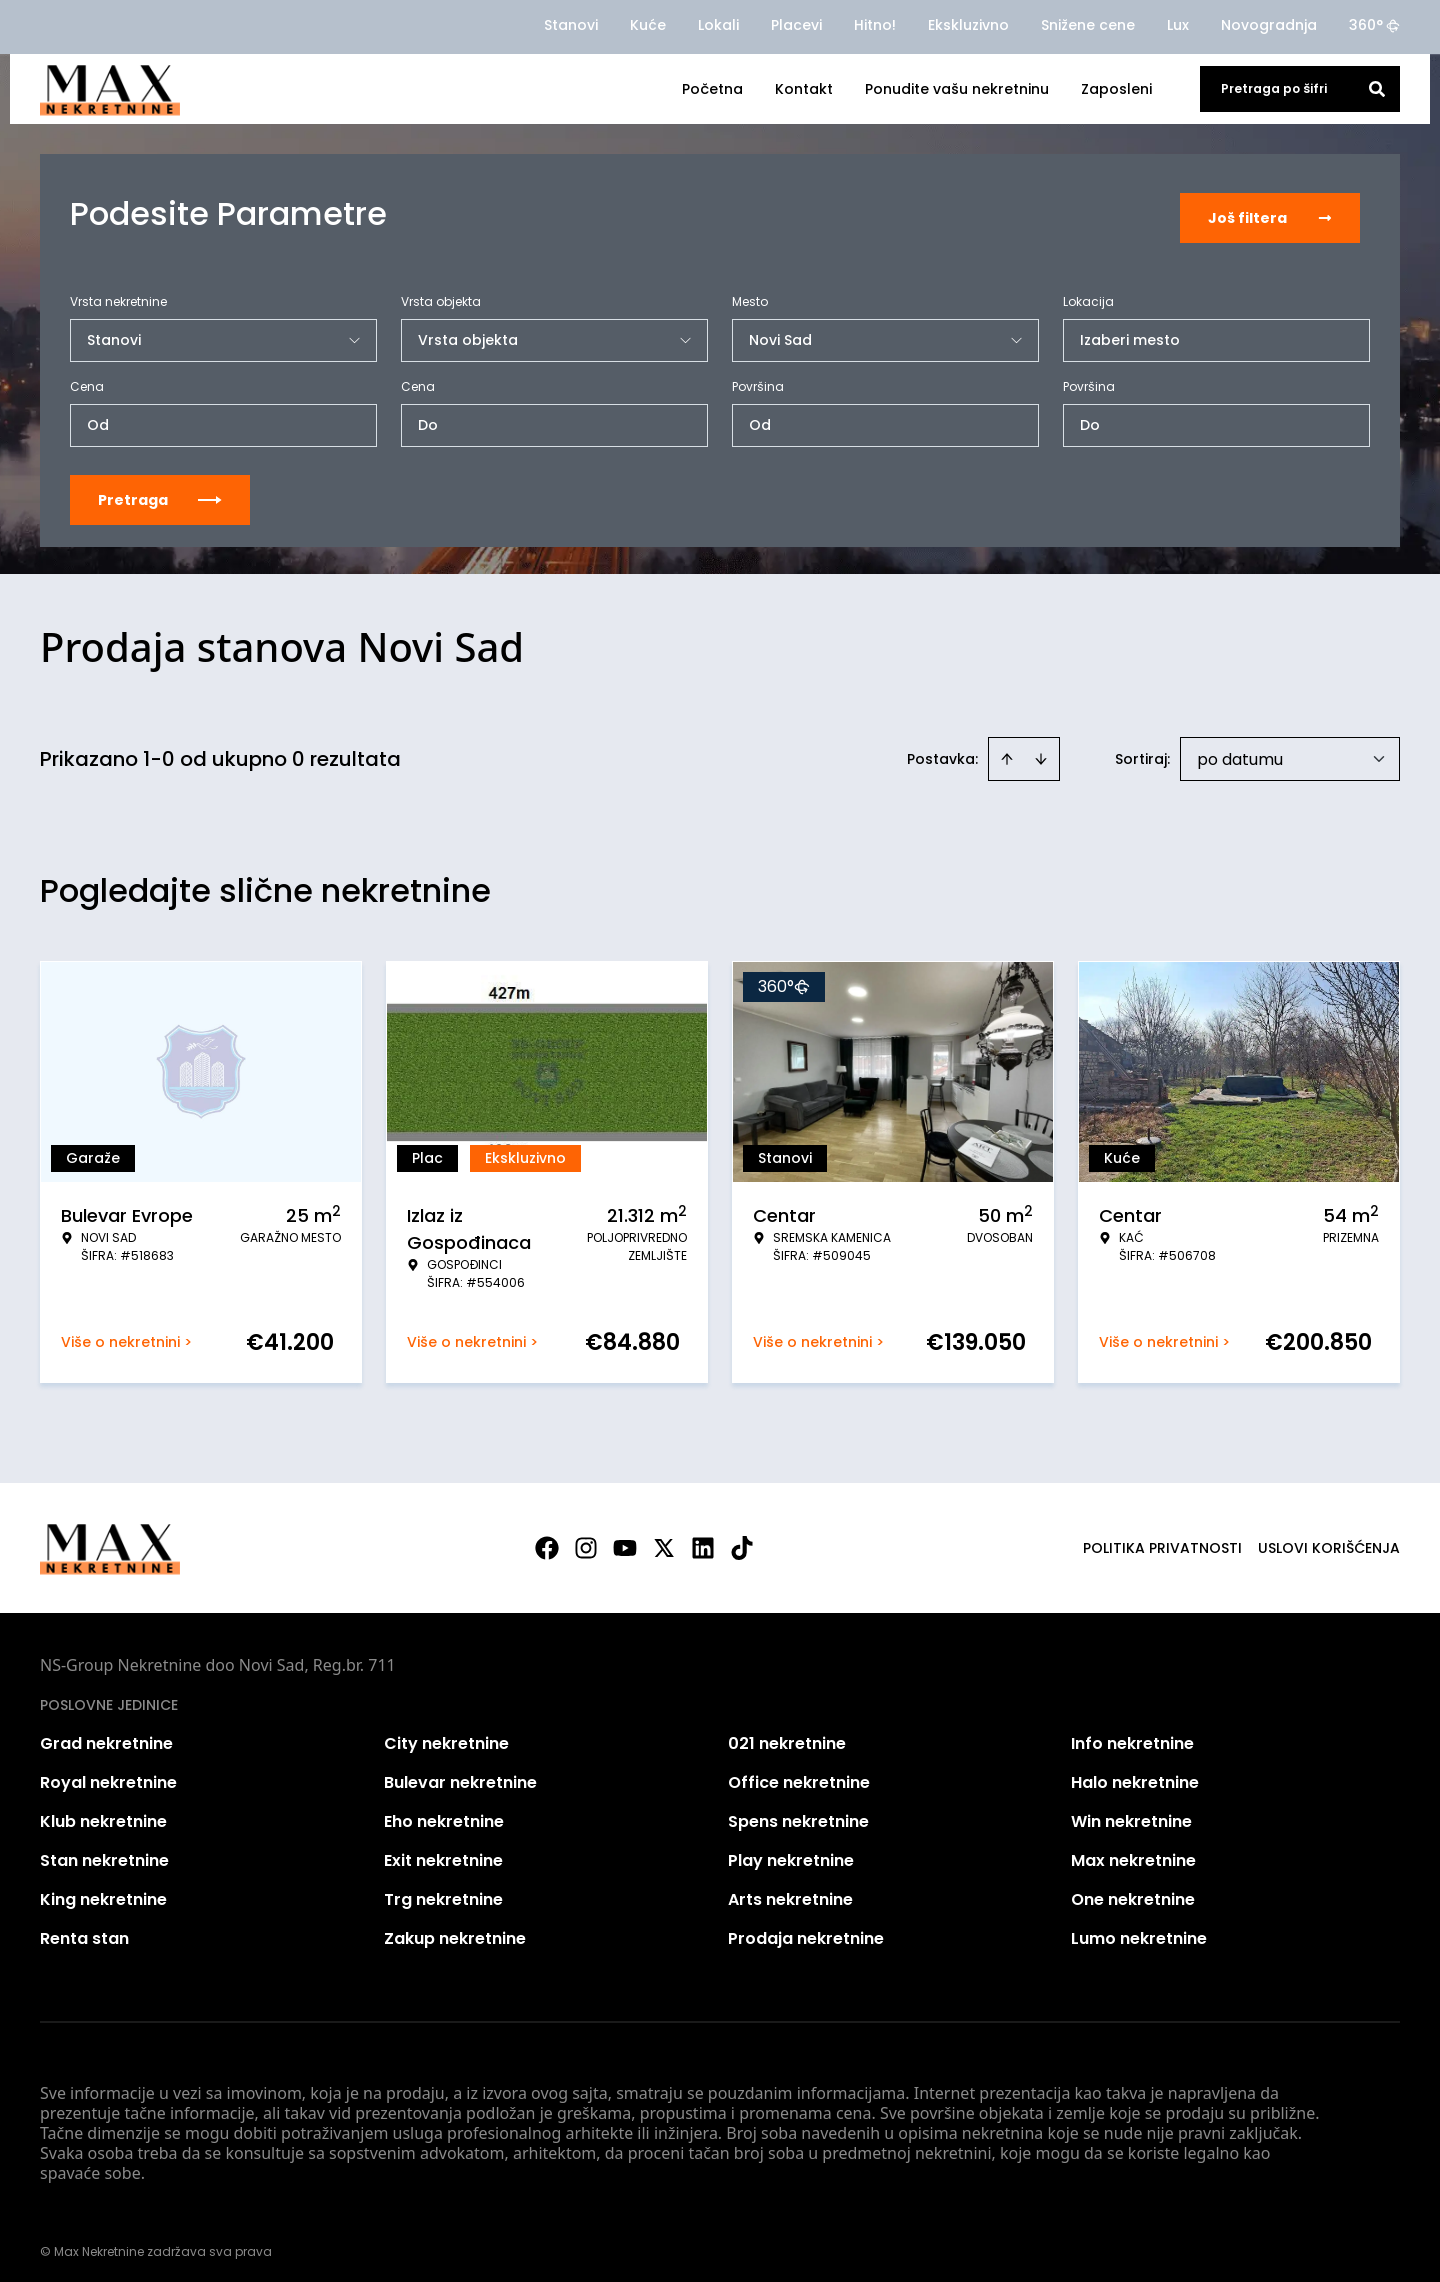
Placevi (796, 25)
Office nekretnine (799, 1773)
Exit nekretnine (443, 1851)
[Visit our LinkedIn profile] (703, 1539)
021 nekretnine (787, 1734)
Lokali (718, 25)
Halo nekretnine (1135, 1773)
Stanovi (571, 25)
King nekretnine (103, 1890)
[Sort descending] (1041, 750)
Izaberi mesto (1130, 331)
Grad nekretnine (106, 1734)
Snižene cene (1088, 25)
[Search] (1377, 89)
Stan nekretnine (104, 1851)
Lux (1178, 25)
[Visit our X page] (664, 1539)
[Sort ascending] (1007, 750)
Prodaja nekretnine (806, 1929)
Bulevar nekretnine (460, 1773)
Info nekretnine (1132, 1734)
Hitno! (875, 25)
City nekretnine (446, 1734)
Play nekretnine (791, 1851)
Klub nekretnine (103, 1812)
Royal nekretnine (108, 1773)
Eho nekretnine (444, 1812)
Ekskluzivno (968, 25)
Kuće (648, 25)
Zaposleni (1116, 89)
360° (1374, 25)
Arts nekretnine (790, 1890)
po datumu (1240, 750)
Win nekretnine (1131, 1812)
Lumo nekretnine (1139, 1929)
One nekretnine (1133, 1890)
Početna (712, 89)
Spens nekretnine (798, 1812)
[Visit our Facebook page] (547, 1539)
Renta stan (84, 1929)
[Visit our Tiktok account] (742, 1539)
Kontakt (804, 89)
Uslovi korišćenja (1329, 1539)
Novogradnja (1269, 25)
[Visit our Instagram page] (586, 1539)
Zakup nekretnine (455, 1929)
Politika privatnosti (1162, 1539)
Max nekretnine (1133, 1851)
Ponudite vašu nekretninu (957, 89)
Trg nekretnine (443, 1890)
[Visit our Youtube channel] (625, 1539)
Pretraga (160, 491)
